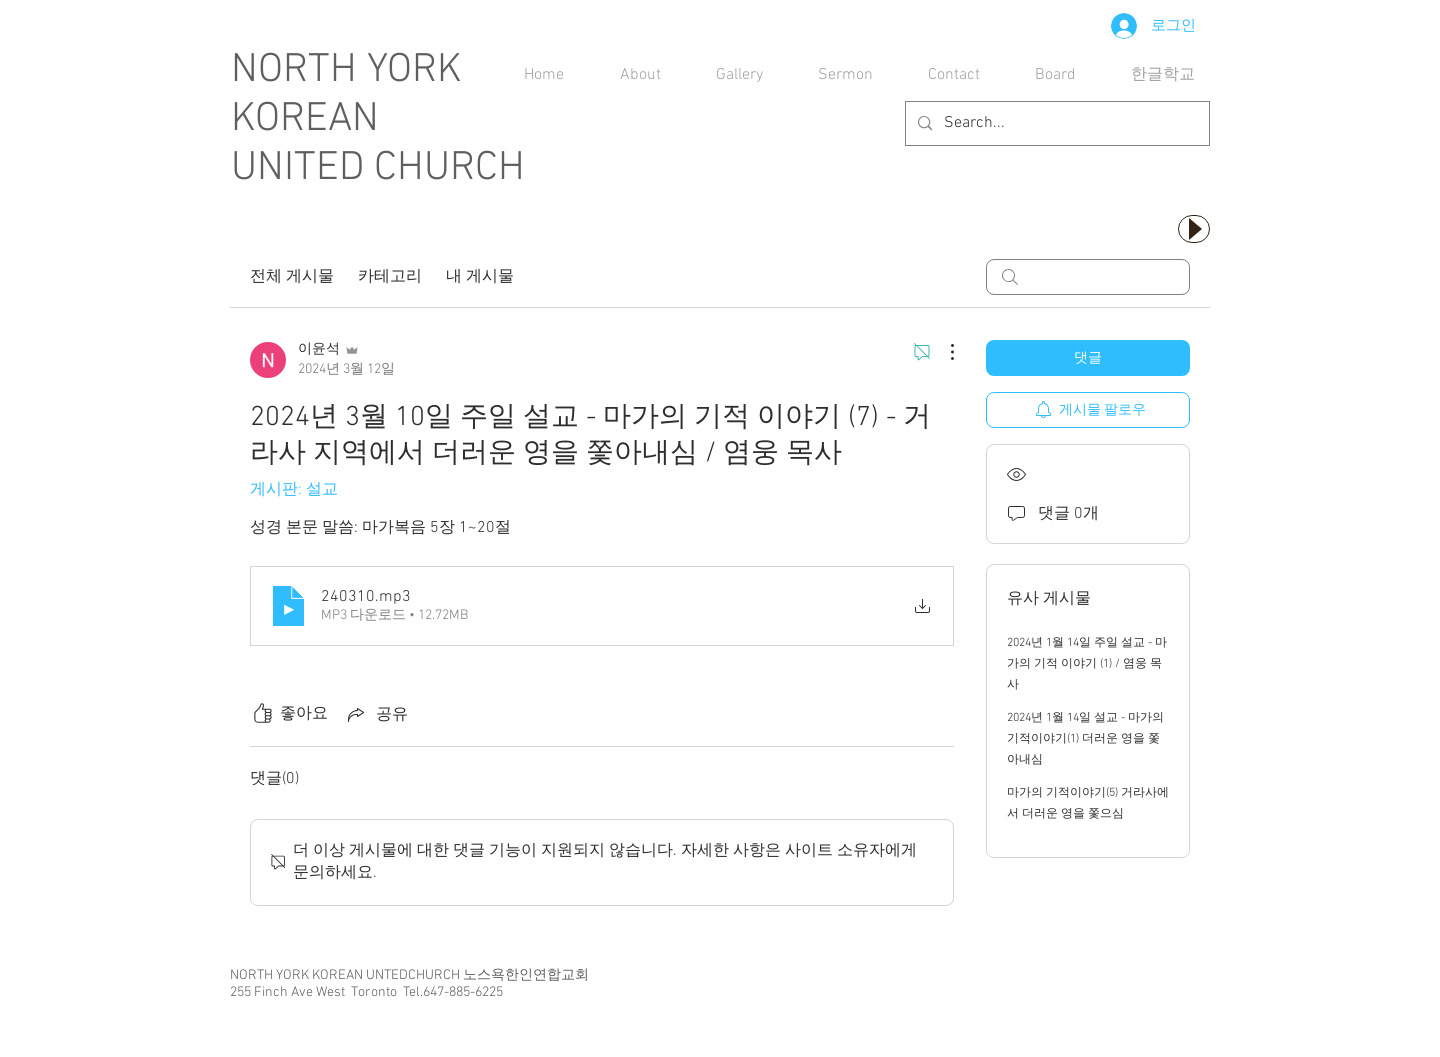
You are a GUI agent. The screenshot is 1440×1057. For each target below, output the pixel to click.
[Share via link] (376, 714)
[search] (1088, 277)
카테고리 (390, 277)
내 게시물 (480, 277)
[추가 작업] (942, 352)
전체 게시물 (292, 277)
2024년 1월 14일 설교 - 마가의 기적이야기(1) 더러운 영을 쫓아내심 (1085, 739)
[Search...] (1055, 123)
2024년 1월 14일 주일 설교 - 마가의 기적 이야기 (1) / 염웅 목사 (1087, 664)
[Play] (1194, 229)
